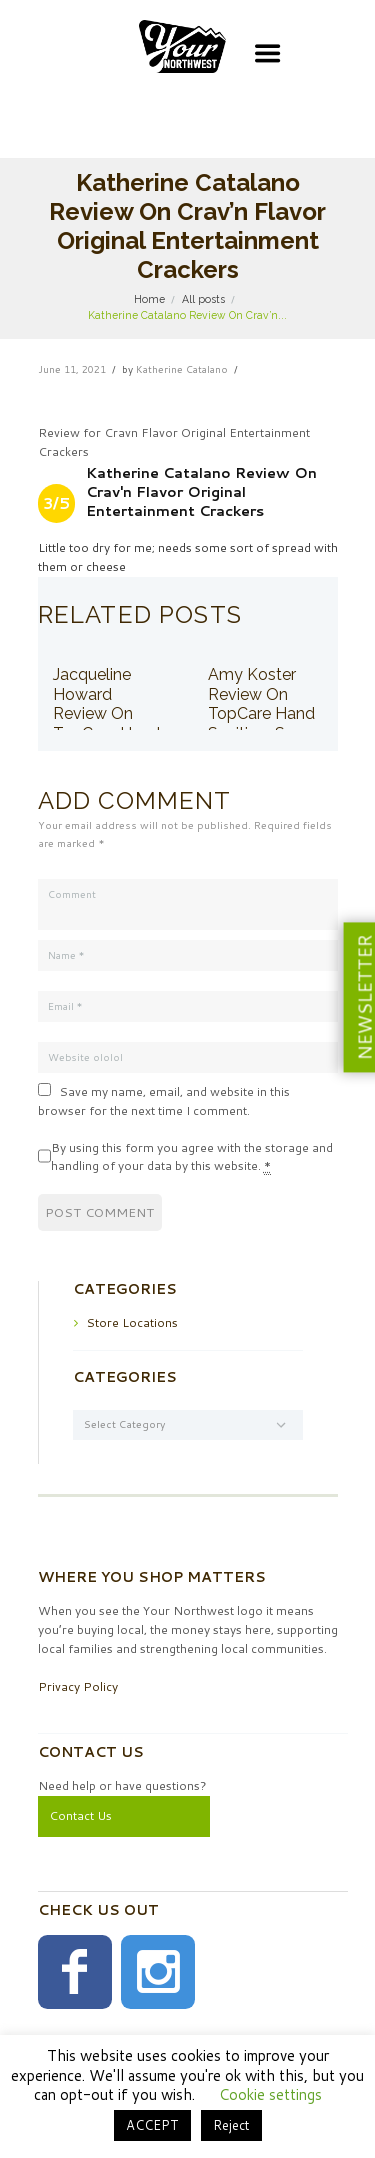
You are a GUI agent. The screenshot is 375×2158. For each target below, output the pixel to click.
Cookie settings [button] (270, 2094)
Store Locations (132, 1322)
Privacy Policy (78, 1686)
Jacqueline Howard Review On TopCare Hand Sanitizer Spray (108, 713)
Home (149, 299)
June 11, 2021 (72, 369)
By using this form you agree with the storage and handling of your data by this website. (192, 1157)
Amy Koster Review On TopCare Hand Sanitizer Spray (263, 704)
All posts (203, 299)
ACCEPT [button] (152, 2125)
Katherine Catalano (182, 369)
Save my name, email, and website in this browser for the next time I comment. (164, 1101)
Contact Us (80, 1815)
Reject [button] (231, 2125)
